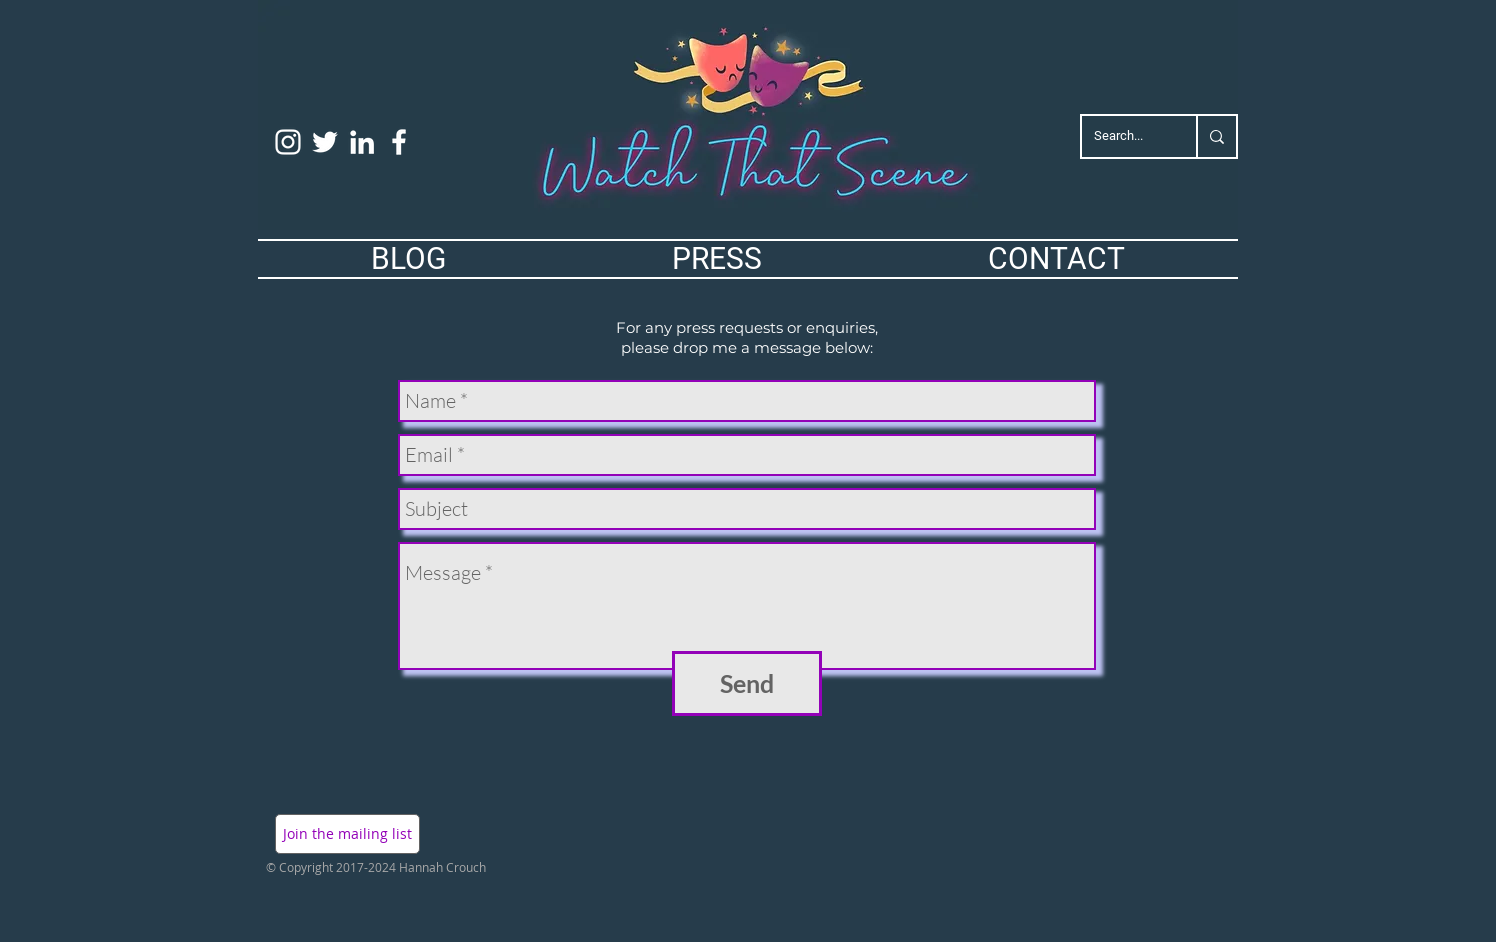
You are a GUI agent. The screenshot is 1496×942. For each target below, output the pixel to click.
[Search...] (1124, 136)
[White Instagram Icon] (288, 142)
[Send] (747, 683)
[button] (347, 834)
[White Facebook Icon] (399, 142)
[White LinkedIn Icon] (362, 142)
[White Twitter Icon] (325, 142)
